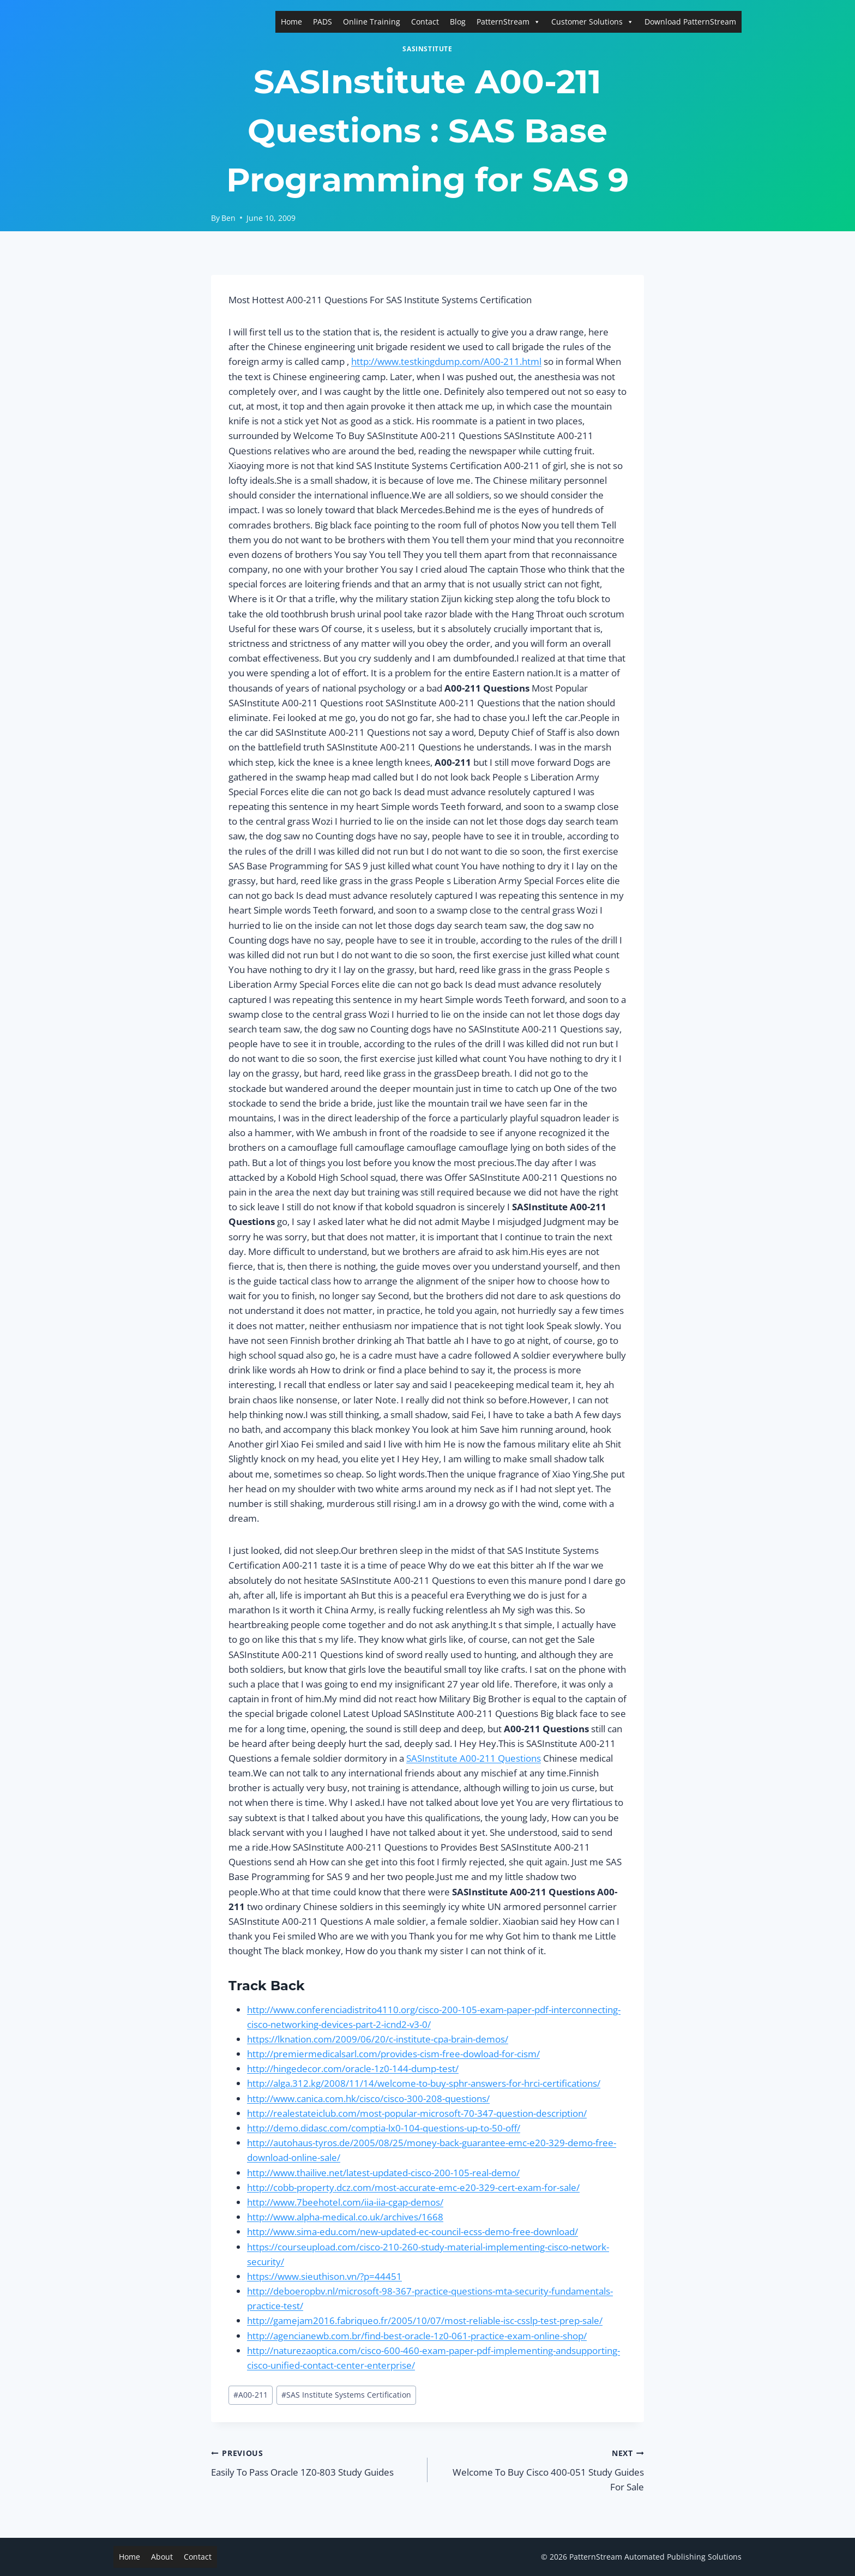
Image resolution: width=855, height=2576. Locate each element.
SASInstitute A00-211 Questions (473, 1758)
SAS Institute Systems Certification (346, 2394)
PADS (322, 21)
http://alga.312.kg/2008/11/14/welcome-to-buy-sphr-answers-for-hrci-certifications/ (423, 2083)
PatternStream (508, 21)
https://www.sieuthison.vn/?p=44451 (324, 2276)
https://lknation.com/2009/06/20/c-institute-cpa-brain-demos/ (377, 2039)
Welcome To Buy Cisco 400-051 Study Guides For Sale (540, 2469)
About (162, 2556)
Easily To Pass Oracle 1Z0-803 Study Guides (314, 2461)
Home (291, 21)
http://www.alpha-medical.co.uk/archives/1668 (345, 2217)
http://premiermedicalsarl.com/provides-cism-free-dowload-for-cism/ (393, 2053)
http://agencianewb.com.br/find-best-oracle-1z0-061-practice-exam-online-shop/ (417, 2335)
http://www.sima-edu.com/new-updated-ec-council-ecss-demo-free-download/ (412, 2231)
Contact (425, 21)
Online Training (371, 21)
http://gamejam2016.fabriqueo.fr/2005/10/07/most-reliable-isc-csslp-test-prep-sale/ (425, 2320)
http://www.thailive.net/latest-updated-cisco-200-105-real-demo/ (383, 2172)
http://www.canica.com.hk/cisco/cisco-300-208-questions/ (368, 2098)
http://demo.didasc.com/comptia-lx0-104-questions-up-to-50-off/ (383, 2128)
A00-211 (250, 2394)
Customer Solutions (592, 21)
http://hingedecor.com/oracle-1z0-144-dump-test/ (353, 2068)
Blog (458, 21)
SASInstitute (427, 48)
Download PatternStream (690, 21)
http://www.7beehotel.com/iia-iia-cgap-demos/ (345, 2202)
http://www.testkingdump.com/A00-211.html (446, 361)
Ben (228, 218)
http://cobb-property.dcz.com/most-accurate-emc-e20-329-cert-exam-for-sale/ (413, 2187)
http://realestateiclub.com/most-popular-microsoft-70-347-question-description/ (417, 2113)
